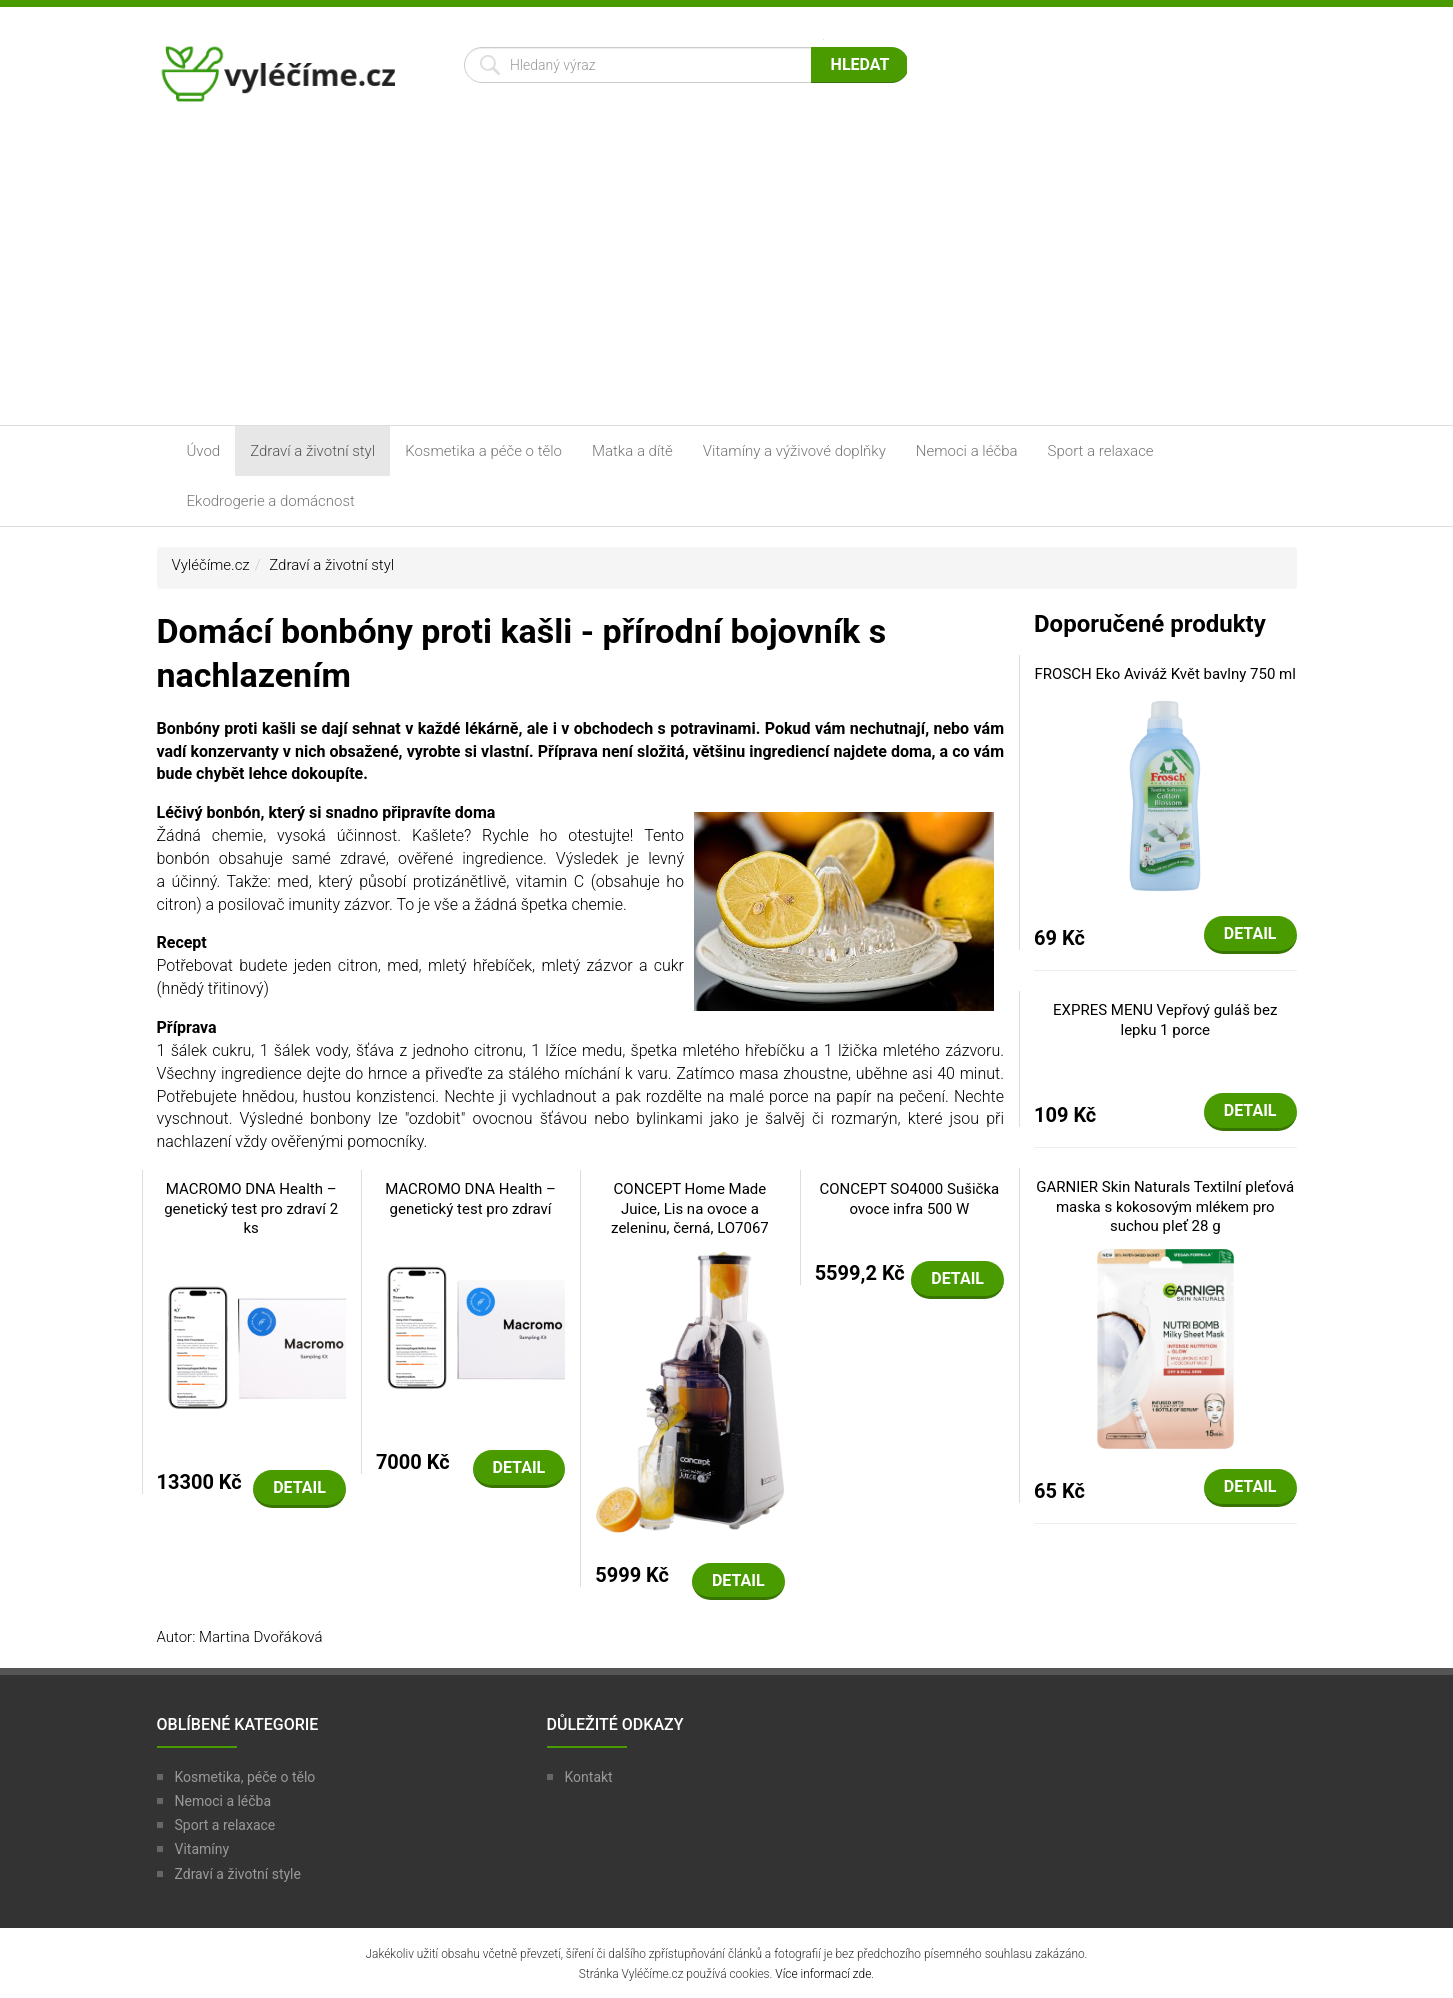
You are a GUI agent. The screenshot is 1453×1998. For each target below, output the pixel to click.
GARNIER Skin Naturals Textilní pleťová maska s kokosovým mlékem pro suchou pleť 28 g (1165, 1206)
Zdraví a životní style (238, 1874)
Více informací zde (823, 1974)
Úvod (204, 451)
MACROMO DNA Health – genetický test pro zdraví (470, 1199)
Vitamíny (202, 1849)
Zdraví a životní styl (312, 451)
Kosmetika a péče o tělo (483, 451)
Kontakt (589, 1777)
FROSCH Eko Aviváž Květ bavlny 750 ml (1165, 674)
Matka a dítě (632, 451)
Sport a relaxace (1101, 451)
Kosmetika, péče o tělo (245, 1777)
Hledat (860, 64)
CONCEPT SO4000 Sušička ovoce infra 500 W (909, 1199)
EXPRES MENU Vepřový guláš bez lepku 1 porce (1165, 1020)
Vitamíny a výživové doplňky (794, 451)
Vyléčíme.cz (211, 565)
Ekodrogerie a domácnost (271, 501)
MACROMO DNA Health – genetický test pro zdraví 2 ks (251, 1208)
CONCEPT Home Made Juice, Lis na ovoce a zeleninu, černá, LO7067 (690, 1208)
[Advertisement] (727, 275)
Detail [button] (299, 1487)
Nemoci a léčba (967, 451)
